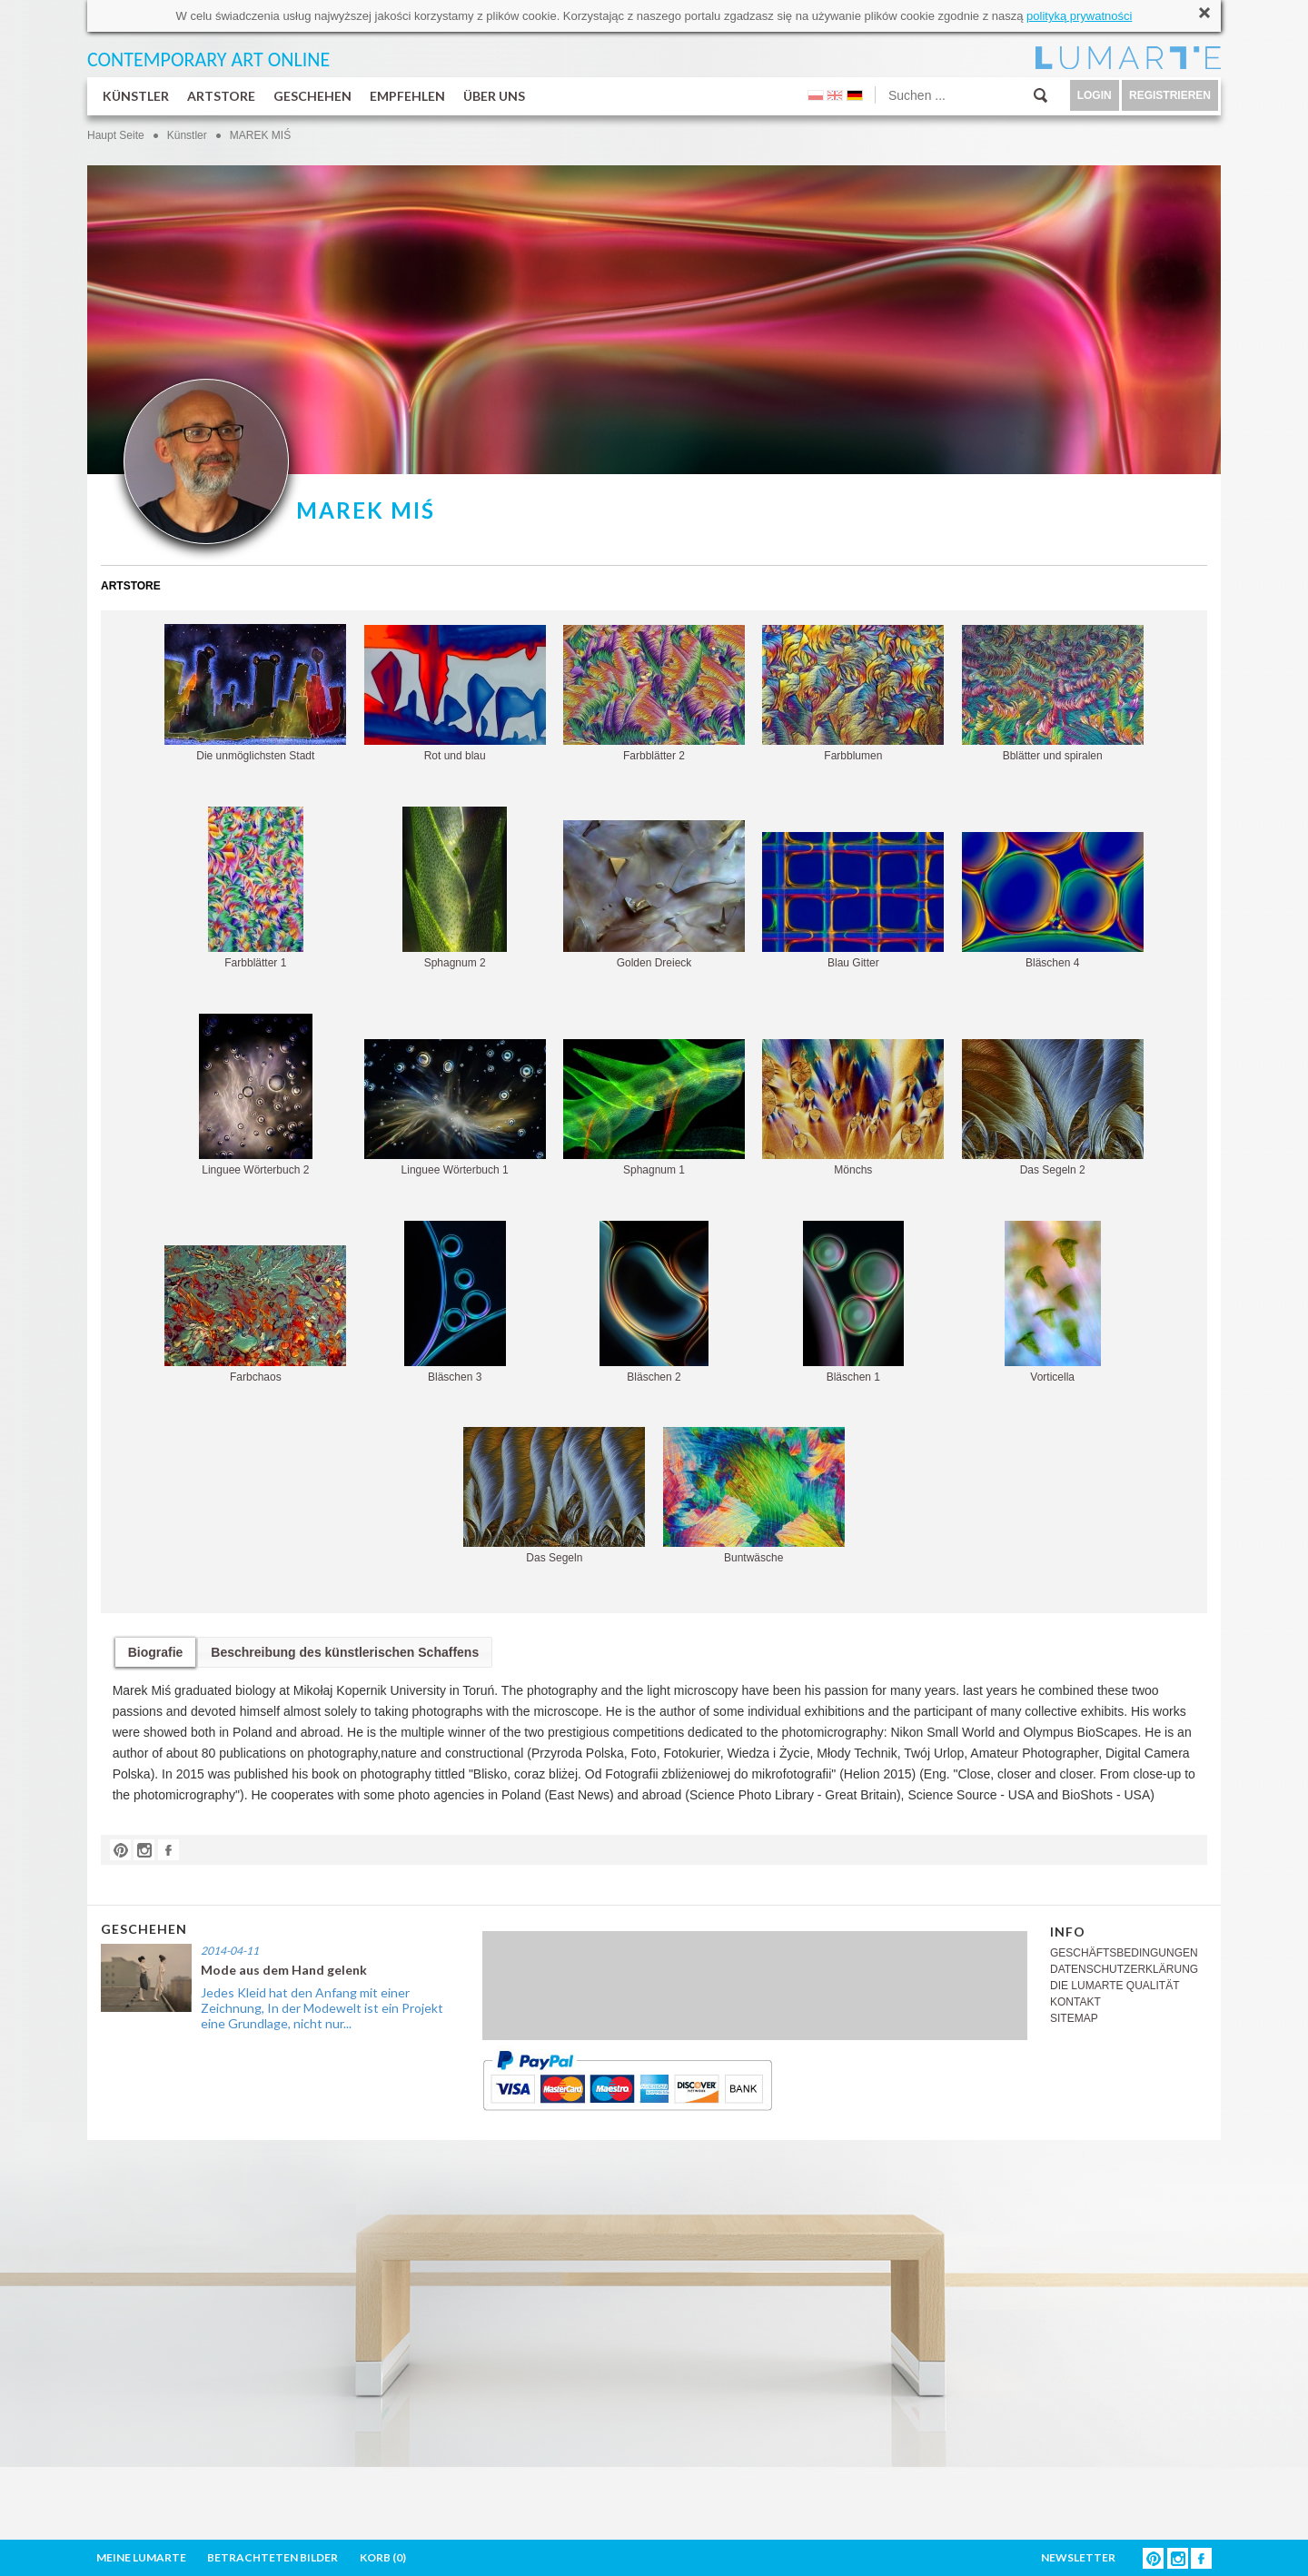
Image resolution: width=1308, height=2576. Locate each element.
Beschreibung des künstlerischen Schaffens (345, 1652)
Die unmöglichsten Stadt (255, 693)
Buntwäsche (754, 1495)
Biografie (155, 1652)
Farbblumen (853, 693)
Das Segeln (554, 1495)
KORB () (383, 2557)
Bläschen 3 (455, 1302)
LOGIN (1094, 95)
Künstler (187, 135)
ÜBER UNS (494, 96)
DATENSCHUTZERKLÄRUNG (1124, 1969)
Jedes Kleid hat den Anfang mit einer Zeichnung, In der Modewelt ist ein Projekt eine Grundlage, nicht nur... (322, 2008)
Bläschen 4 (1053, 900)
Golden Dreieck (654, 894)
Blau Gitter (853, 900)
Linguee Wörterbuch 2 (255, 1095)
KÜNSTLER (136, 96)
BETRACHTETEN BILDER (272, 2557)
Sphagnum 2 (454, 888)
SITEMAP (1074, 2018)
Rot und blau (455, 693)
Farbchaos (255, 1314)
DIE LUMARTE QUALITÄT (1114, 1985)
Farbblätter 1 (255, 888)
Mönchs (853, 1107)
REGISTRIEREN (1170, 95)
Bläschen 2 (654, 1302)
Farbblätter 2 (654, 693)
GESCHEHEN (312, 96)
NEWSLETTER (1078, 2557)
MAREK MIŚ (260, 135)
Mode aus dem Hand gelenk (284, 1969)
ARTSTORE (221, 96)
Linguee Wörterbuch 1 (455, 1107)
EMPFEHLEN (407, 96)
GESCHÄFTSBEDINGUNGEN (1124, 1953)
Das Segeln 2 (1053, 1107)
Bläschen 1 (853, 1302)
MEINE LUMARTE (141, 2557)
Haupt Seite (115, 135)
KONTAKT (1075, 2002)
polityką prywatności (1079, 16)
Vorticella (1053, 1302)
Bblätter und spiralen (1053, 693)
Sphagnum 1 (654, 1107)
